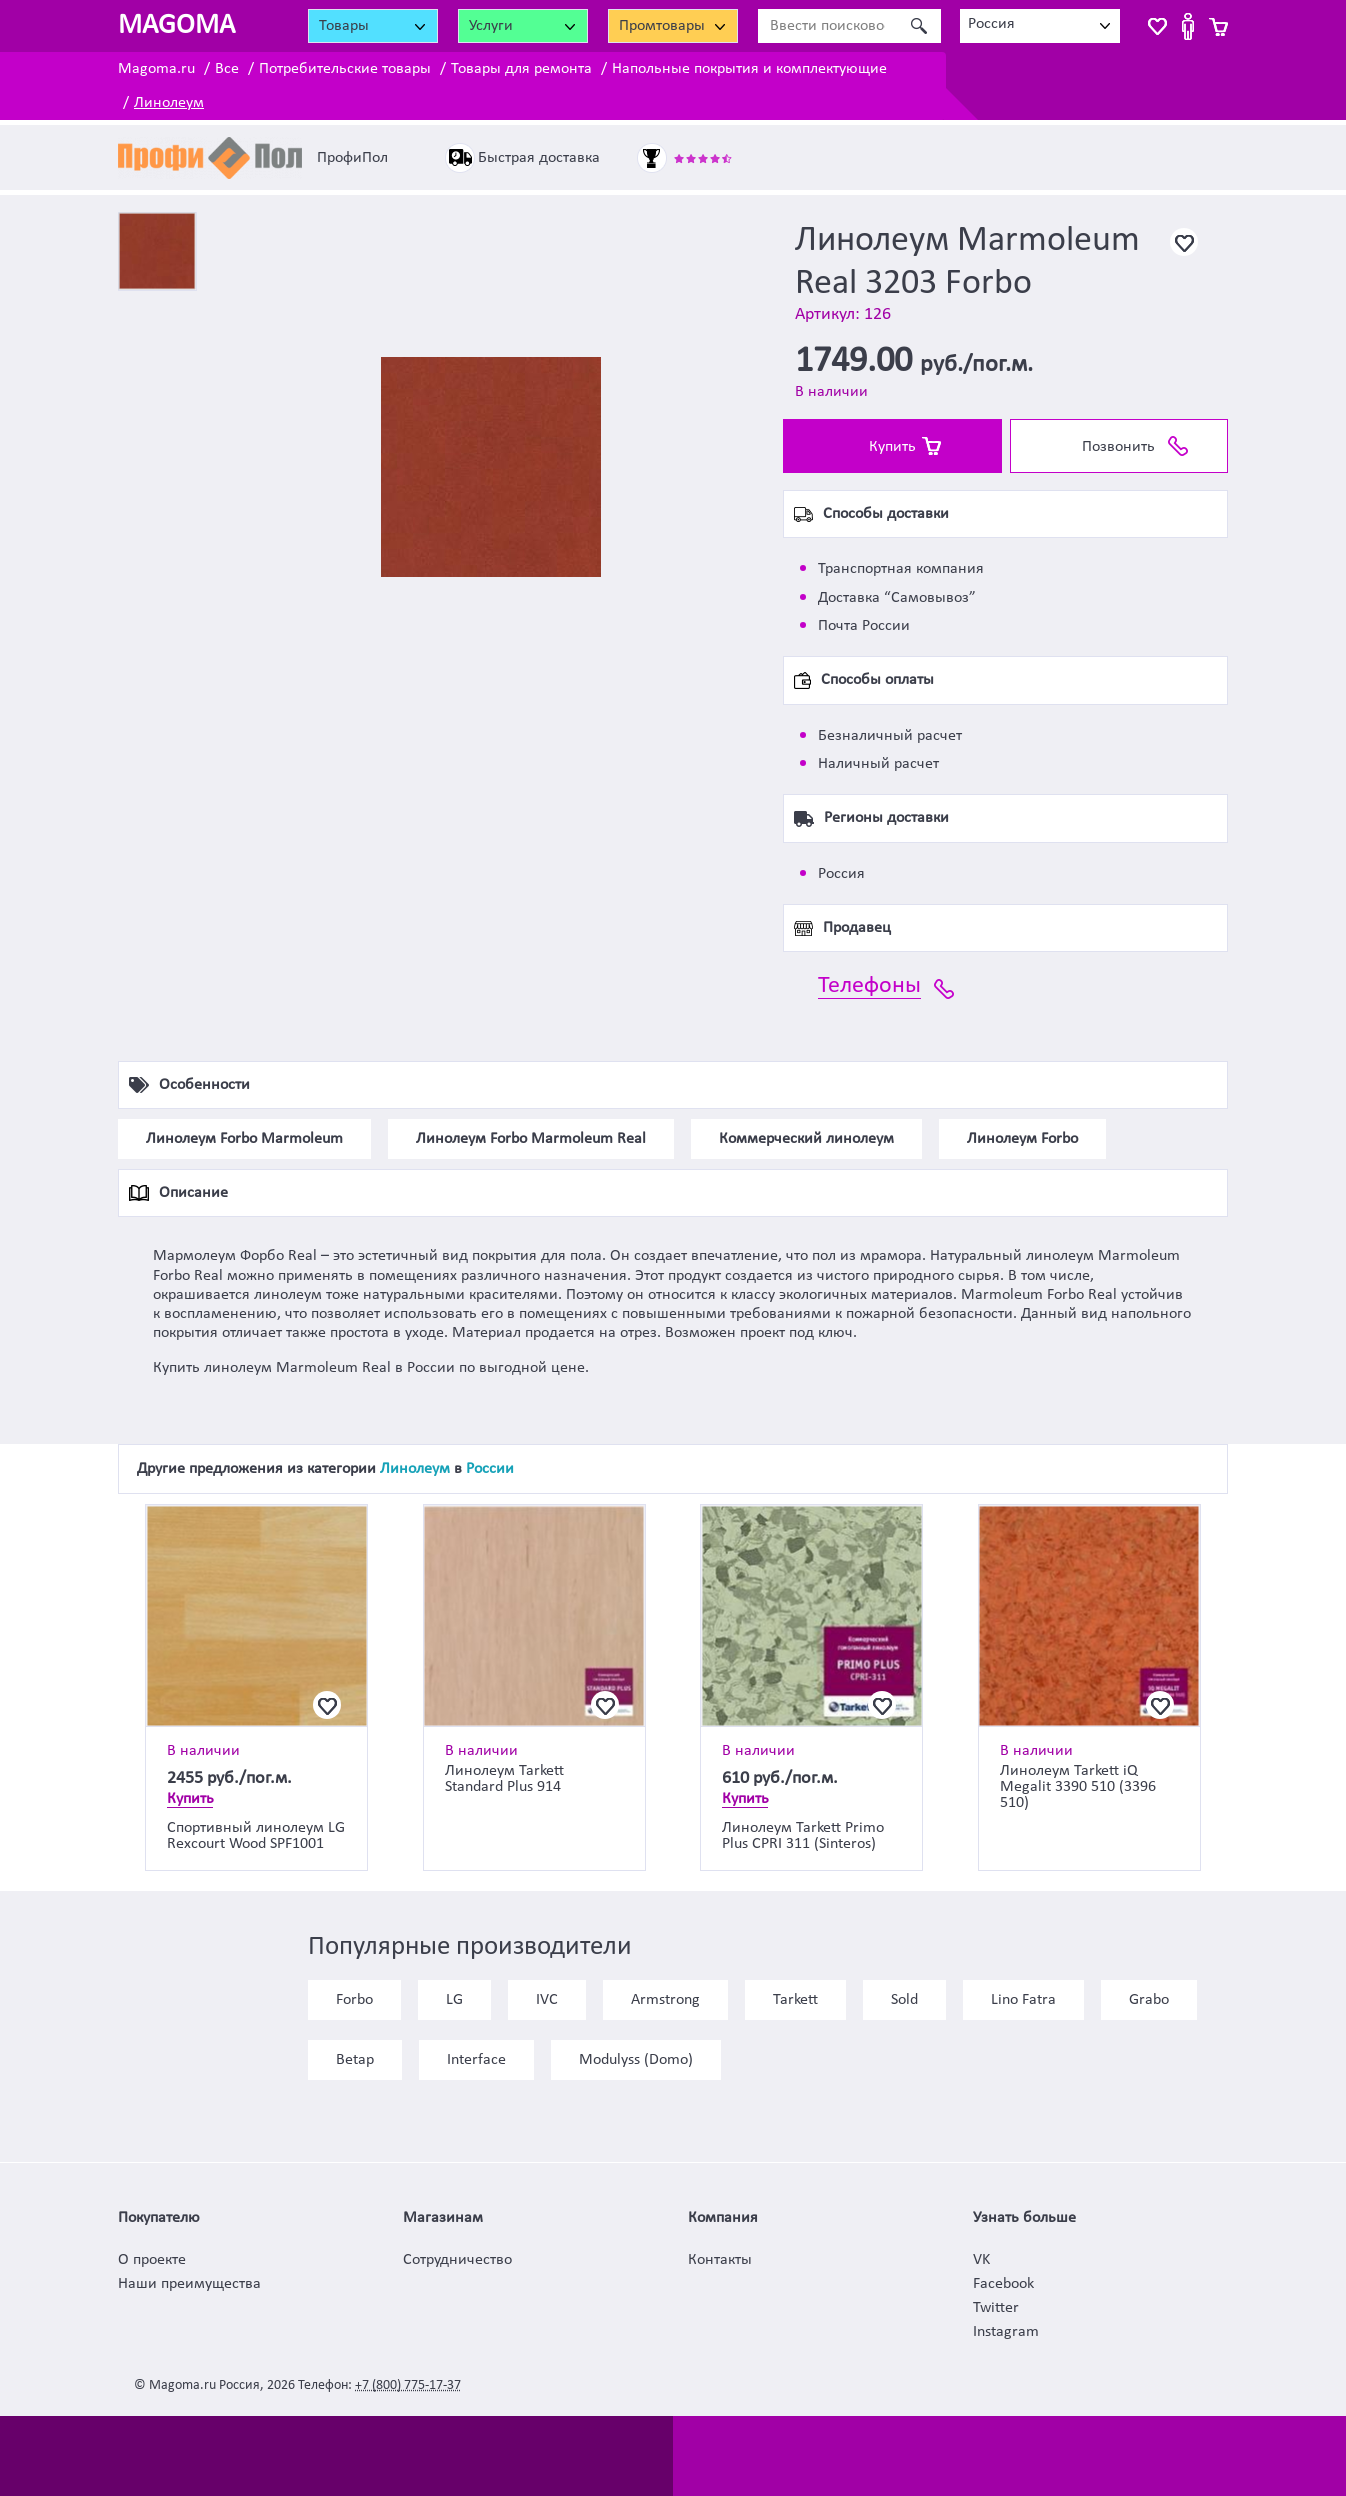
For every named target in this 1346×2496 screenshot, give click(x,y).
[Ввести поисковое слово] (827, 26)
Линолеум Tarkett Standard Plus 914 (504, 1779)
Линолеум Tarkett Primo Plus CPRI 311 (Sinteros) (803, 1836)
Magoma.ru (156, 69)
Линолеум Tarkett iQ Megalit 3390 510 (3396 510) (1078, 1787)
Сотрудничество (457, 2260)
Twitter (996, 2308)
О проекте (152, 2260)
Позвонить (1118, 447)
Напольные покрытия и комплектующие (749, 69)
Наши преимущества (189, 2284)
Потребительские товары (345, 69)
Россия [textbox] (991, 24)
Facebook (1003, 2284)
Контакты (720, 2260)
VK (981, 2260)
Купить (892, 447)
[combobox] (1040, 26)
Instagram (1006, 2332)
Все (227, 69)
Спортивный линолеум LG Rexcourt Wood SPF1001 (256, 1836)
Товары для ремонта (521, 69)
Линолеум (169, 103)
